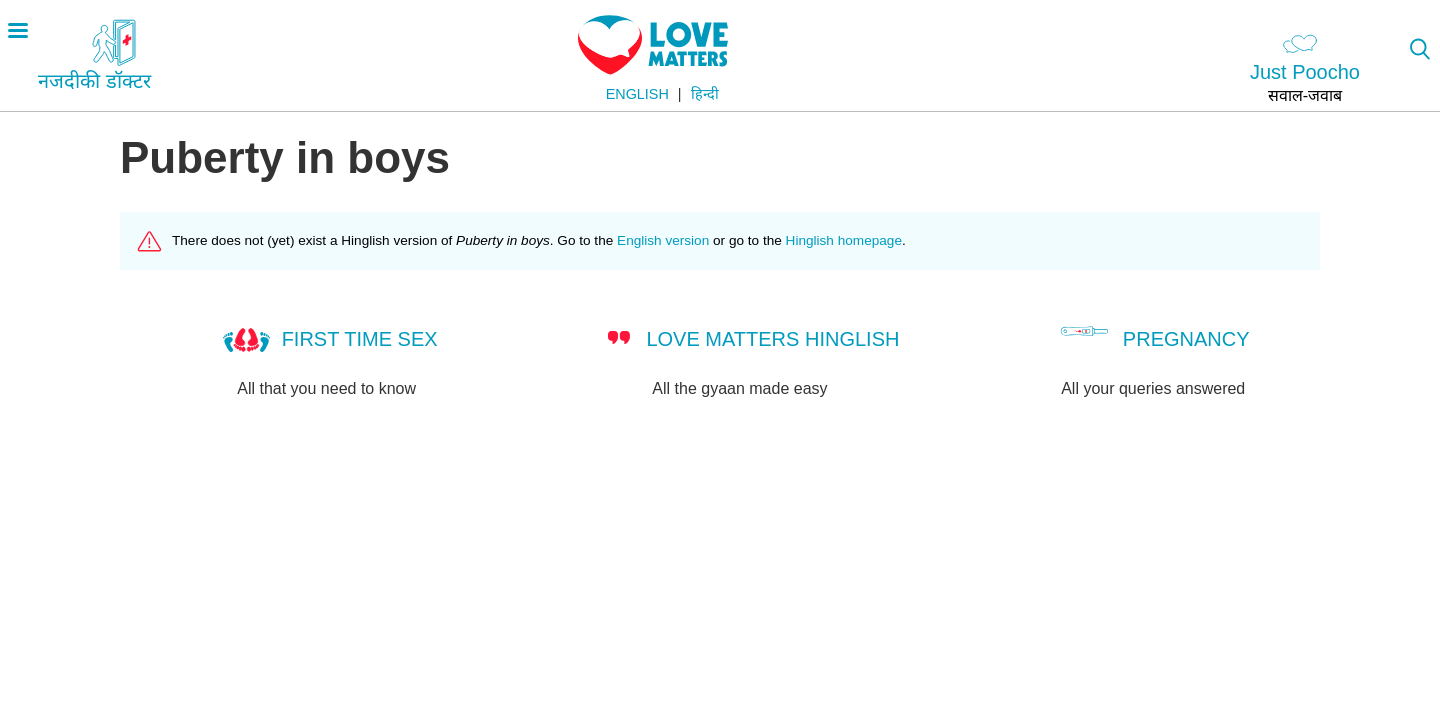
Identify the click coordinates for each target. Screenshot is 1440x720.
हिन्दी (705, 94)
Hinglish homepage (844, 240)
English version (663, 240)
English (637, 94)
